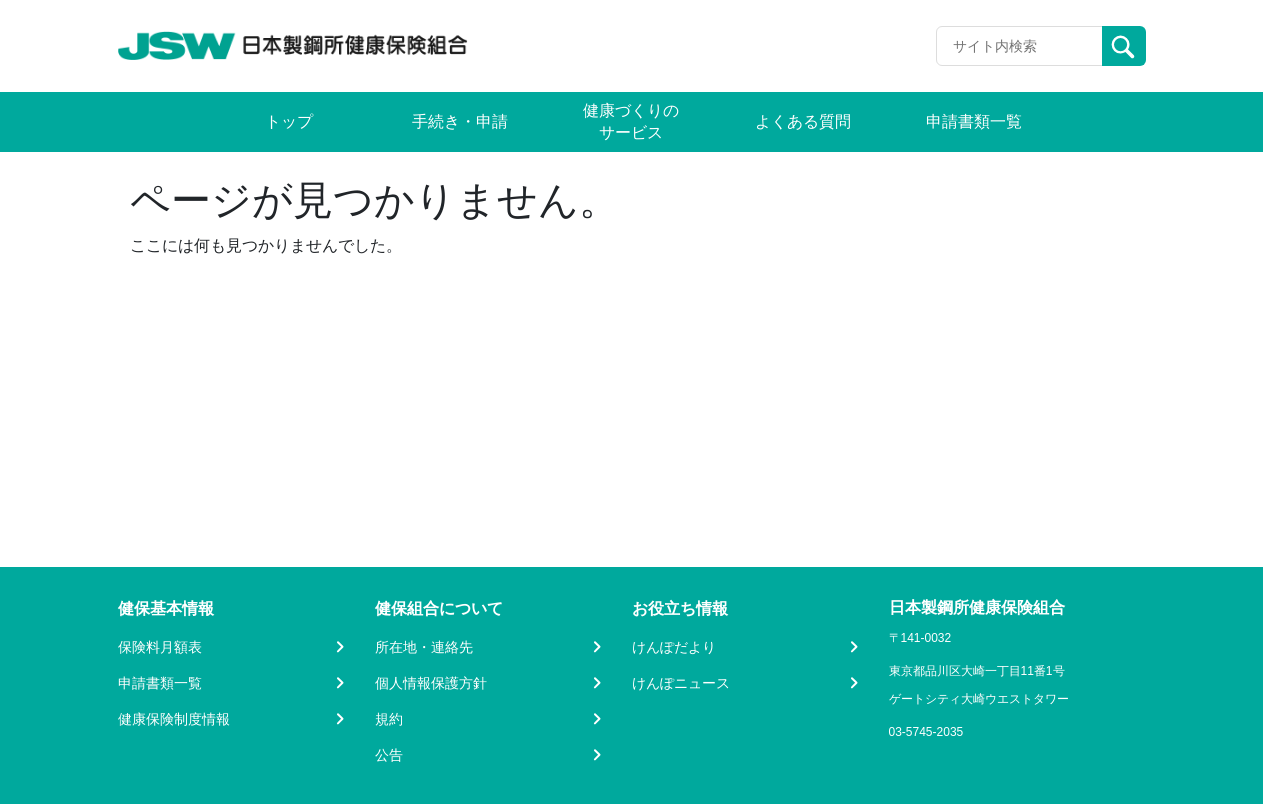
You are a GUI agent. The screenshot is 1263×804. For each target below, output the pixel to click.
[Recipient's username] (1019, 46)
